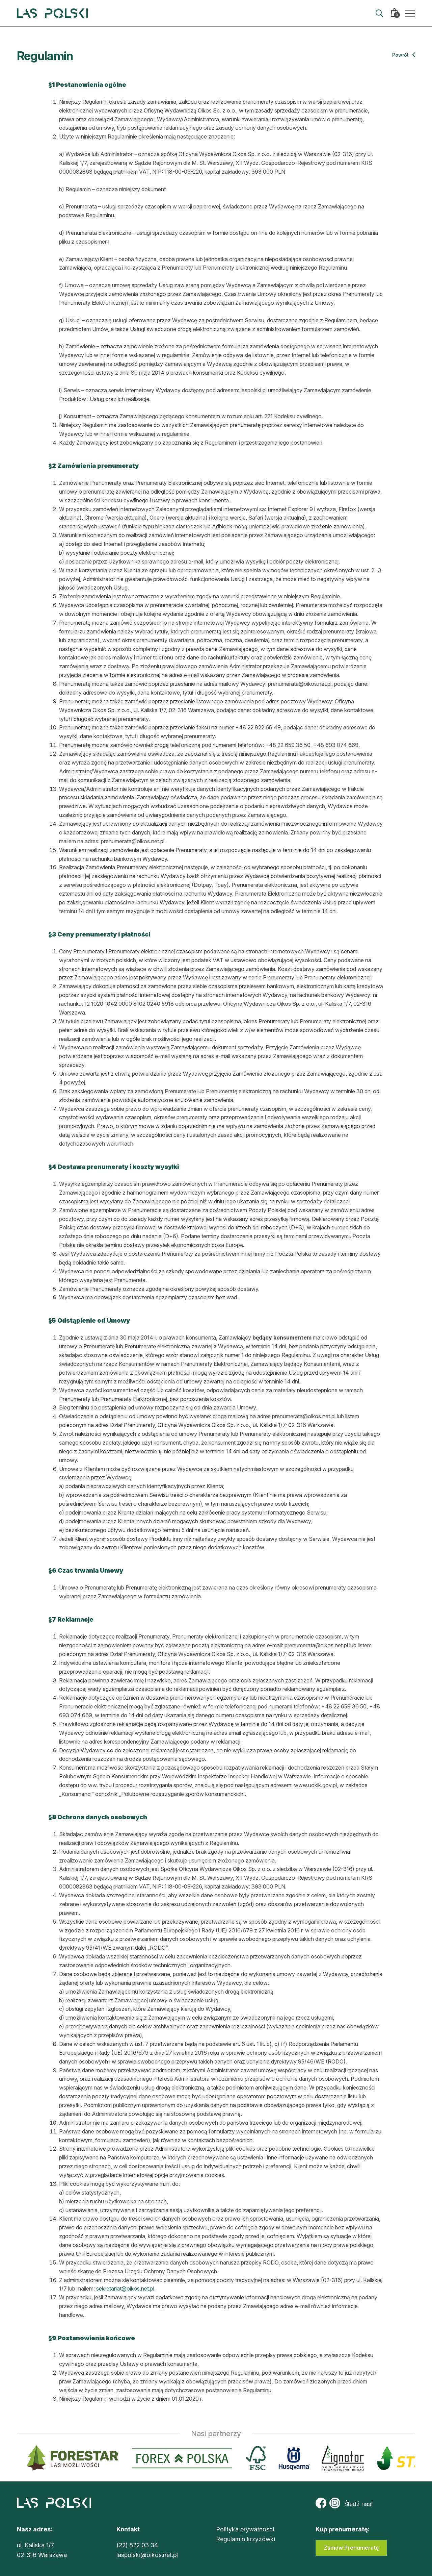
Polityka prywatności (245, 2529)
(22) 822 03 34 (137, 2545)
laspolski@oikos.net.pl (147, 2554)
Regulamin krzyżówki (245, 2539)
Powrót (403, 55)
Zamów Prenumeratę (351, 2547)
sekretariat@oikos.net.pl (125, 2288)
